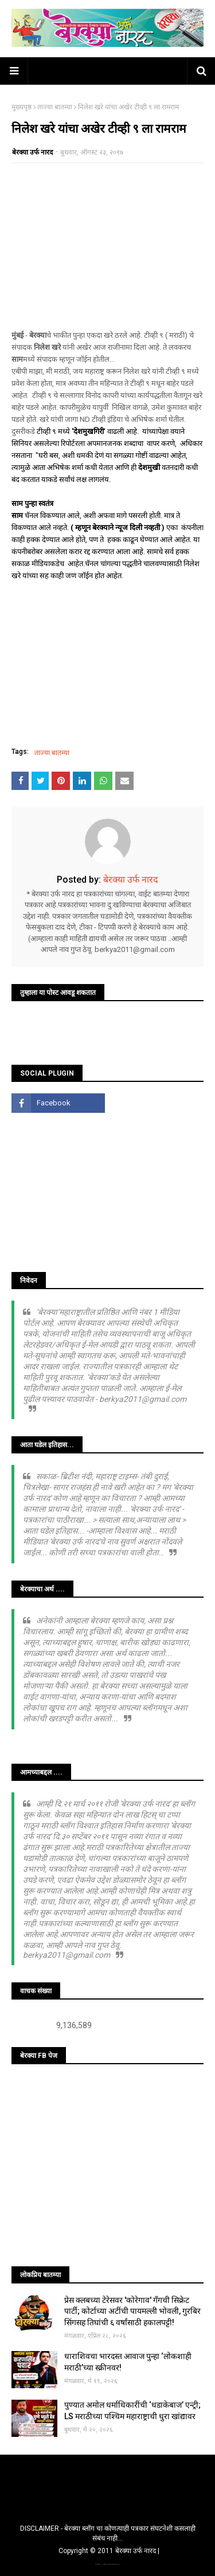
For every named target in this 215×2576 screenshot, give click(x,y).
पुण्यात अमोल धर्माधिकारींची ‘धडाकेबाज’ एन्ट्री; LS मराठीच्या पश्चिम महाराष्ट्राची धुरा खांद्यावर (132, 2410)
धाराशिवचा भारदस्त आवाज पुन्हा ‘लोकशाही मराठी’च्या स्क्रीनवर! (127, 2362)
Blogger (118, 2564)
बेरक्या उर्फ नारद (32, 152)
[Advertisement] (107, 246)
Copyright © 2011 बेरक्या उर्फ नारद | (108, 2551)
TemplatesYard (107, 2564)
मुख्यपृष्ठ (21, 107)
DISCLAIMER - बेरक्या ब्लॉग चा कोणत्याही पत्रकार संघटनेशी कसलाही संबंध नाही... (108, 2533)
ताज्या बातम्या (54, 107)
